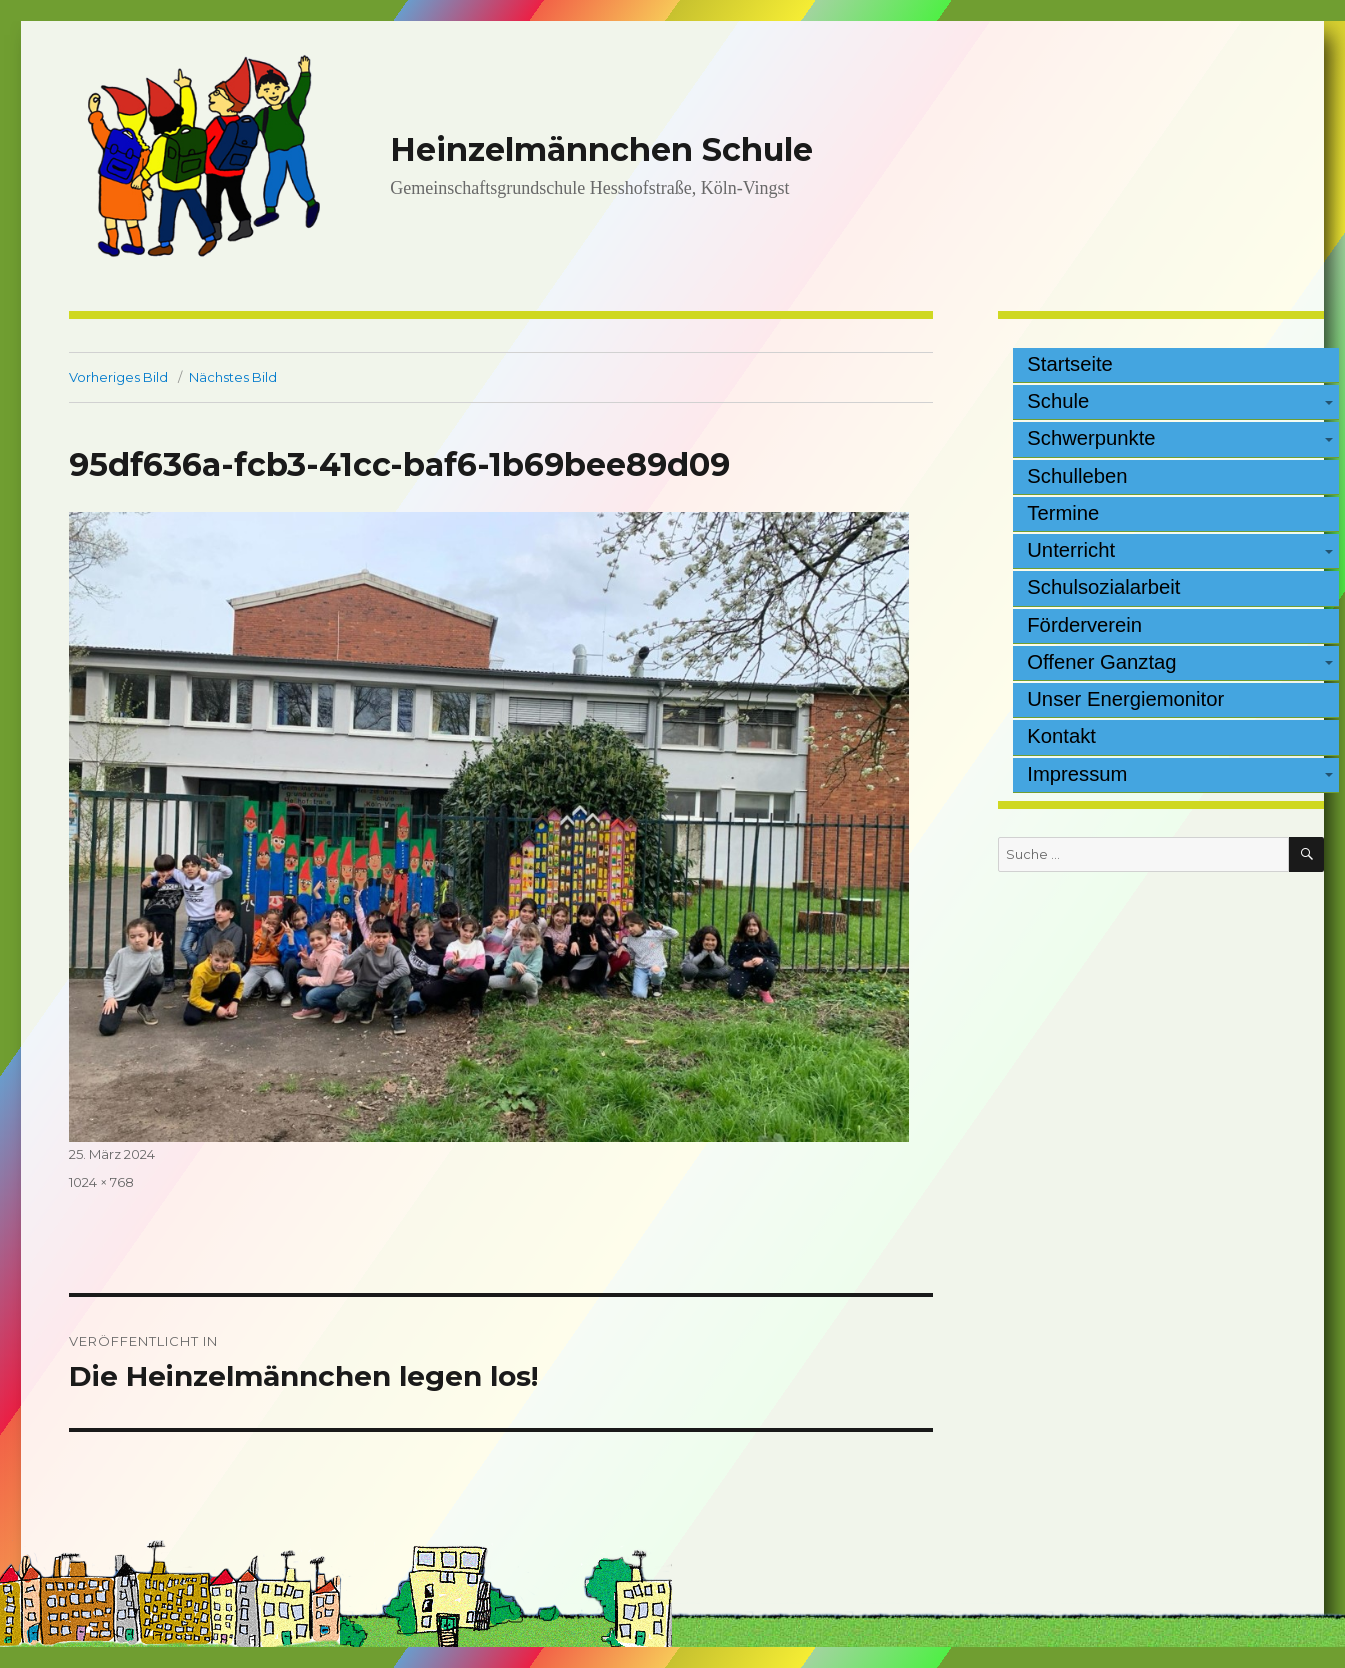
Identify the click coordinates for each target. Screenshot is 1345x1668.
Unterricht (1071, 550)
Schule (1058, 401)
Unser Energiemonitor (1125, 699)
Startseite (1070, 364)
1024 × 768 (101, 1182)
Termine (1063, 513)
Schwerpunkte (1091, 438)
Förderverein (1084, 625)
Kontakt (1061, 736)
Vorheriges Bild (118, 377)
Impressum (1077, 774)
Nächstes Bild (233, 377)
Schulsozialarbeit (1103, 587)
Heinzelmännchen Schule (601, 149)
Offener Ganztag (1101, 662)
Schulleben (1077, 476)
